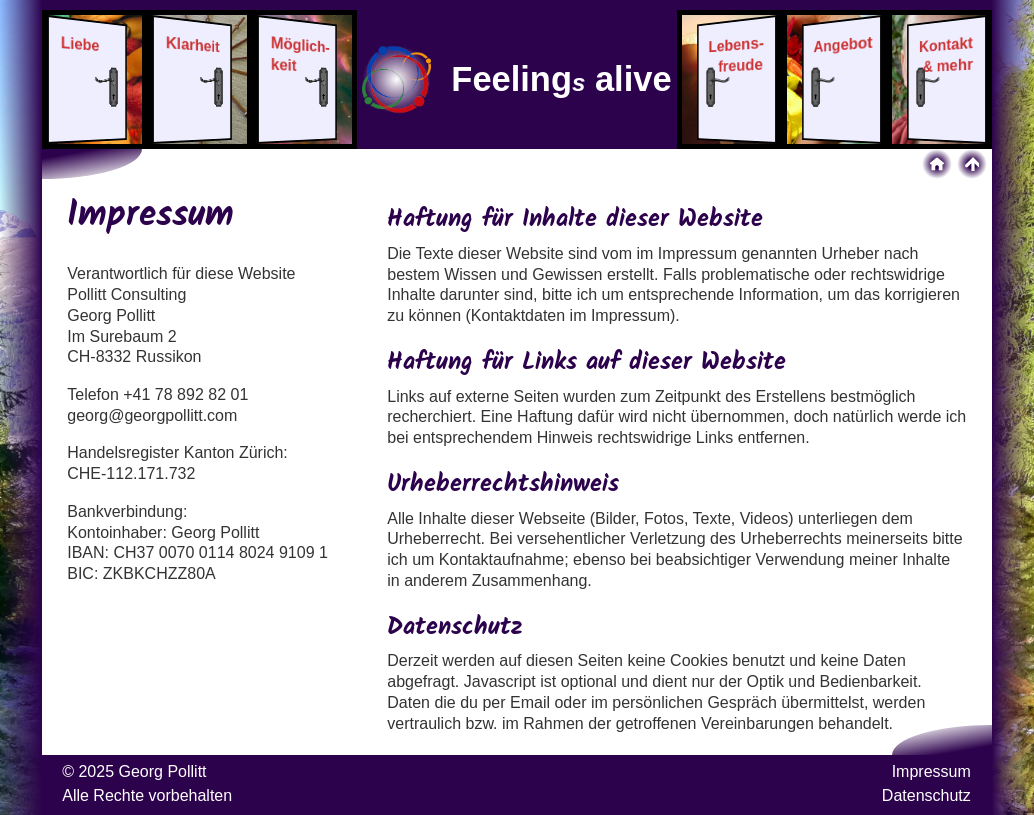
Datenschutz (926, 795)
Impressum (931, 771)
